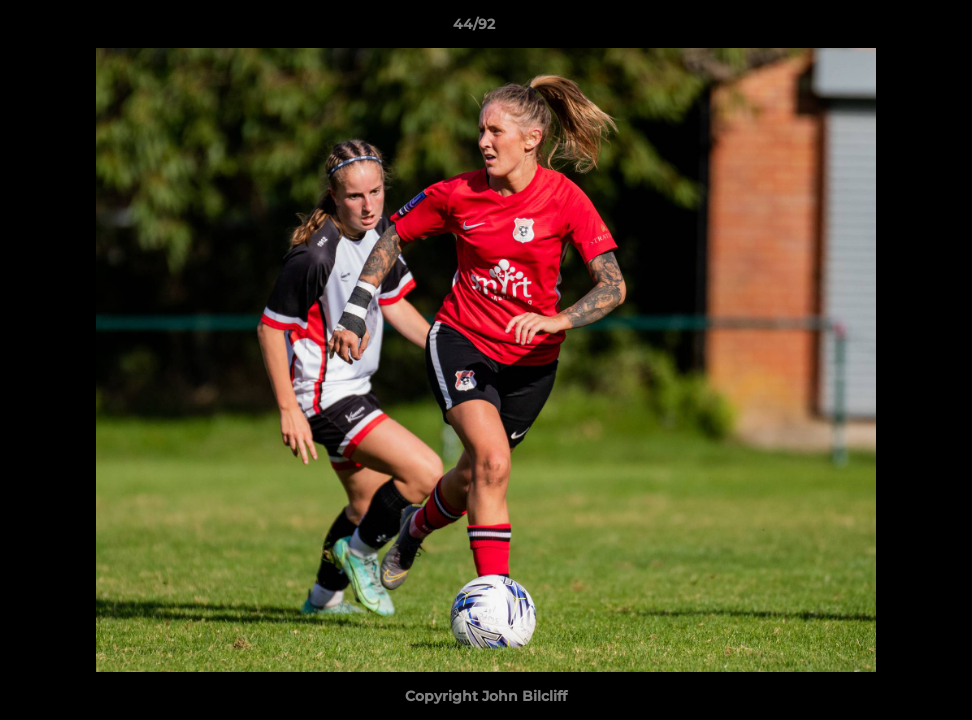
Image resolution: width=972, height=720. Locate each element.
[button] (888, 29)
